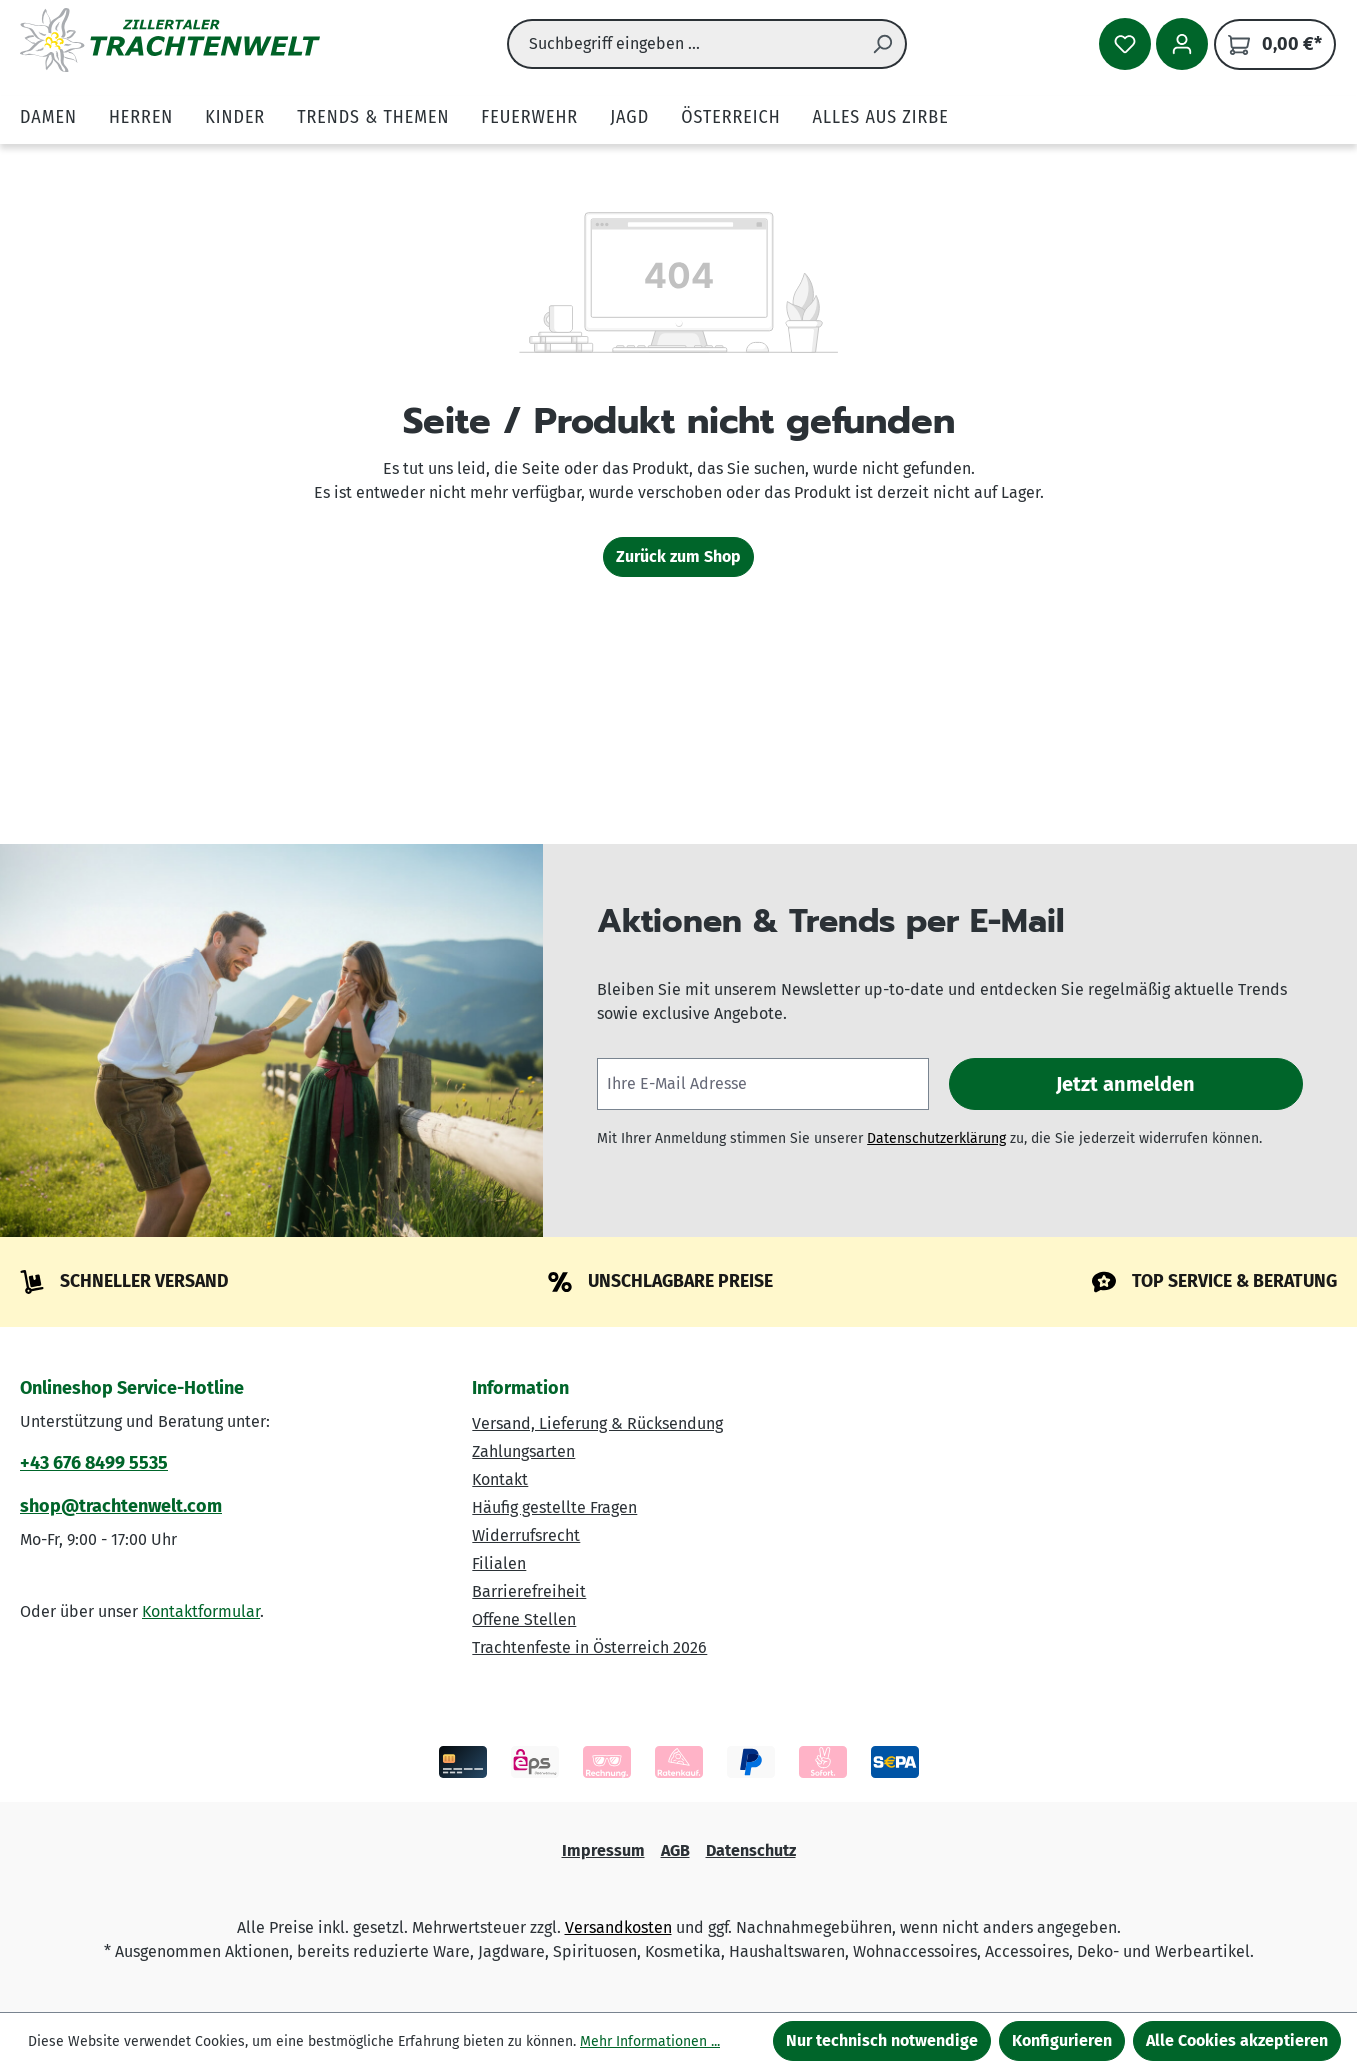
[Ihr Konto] (1182, 44)
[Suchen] (883, 44)
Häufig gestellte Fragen (554, 1507)
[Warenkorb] (1275, 44)
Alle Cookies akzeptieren (1237, 2040)
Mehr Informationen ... (650, 2041)
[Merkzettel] (1125, 44)
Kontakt (500, 1479)
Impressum (603, 1850)
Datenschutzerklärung (936, 1138)
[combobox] (683, 44)
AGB (675, 1850)
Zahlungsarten (523, 1451)
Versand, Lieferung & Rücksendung (597, 1423)
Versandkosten (618, 1927)
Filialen (499, 1563)
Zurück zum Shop (678, 556)
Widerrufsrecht (526, 1535)
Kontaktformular (201, 1611)
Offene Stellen (524, 1619)
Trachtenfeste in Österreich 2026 (589, 1647)
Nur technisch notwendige (882, 2040)
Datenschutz (751, 1850)
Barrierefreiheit (529, 1591)
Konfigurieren (1062, 2040)
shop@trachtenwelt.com (121, 1506)
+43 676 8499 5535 (94, 1463)
